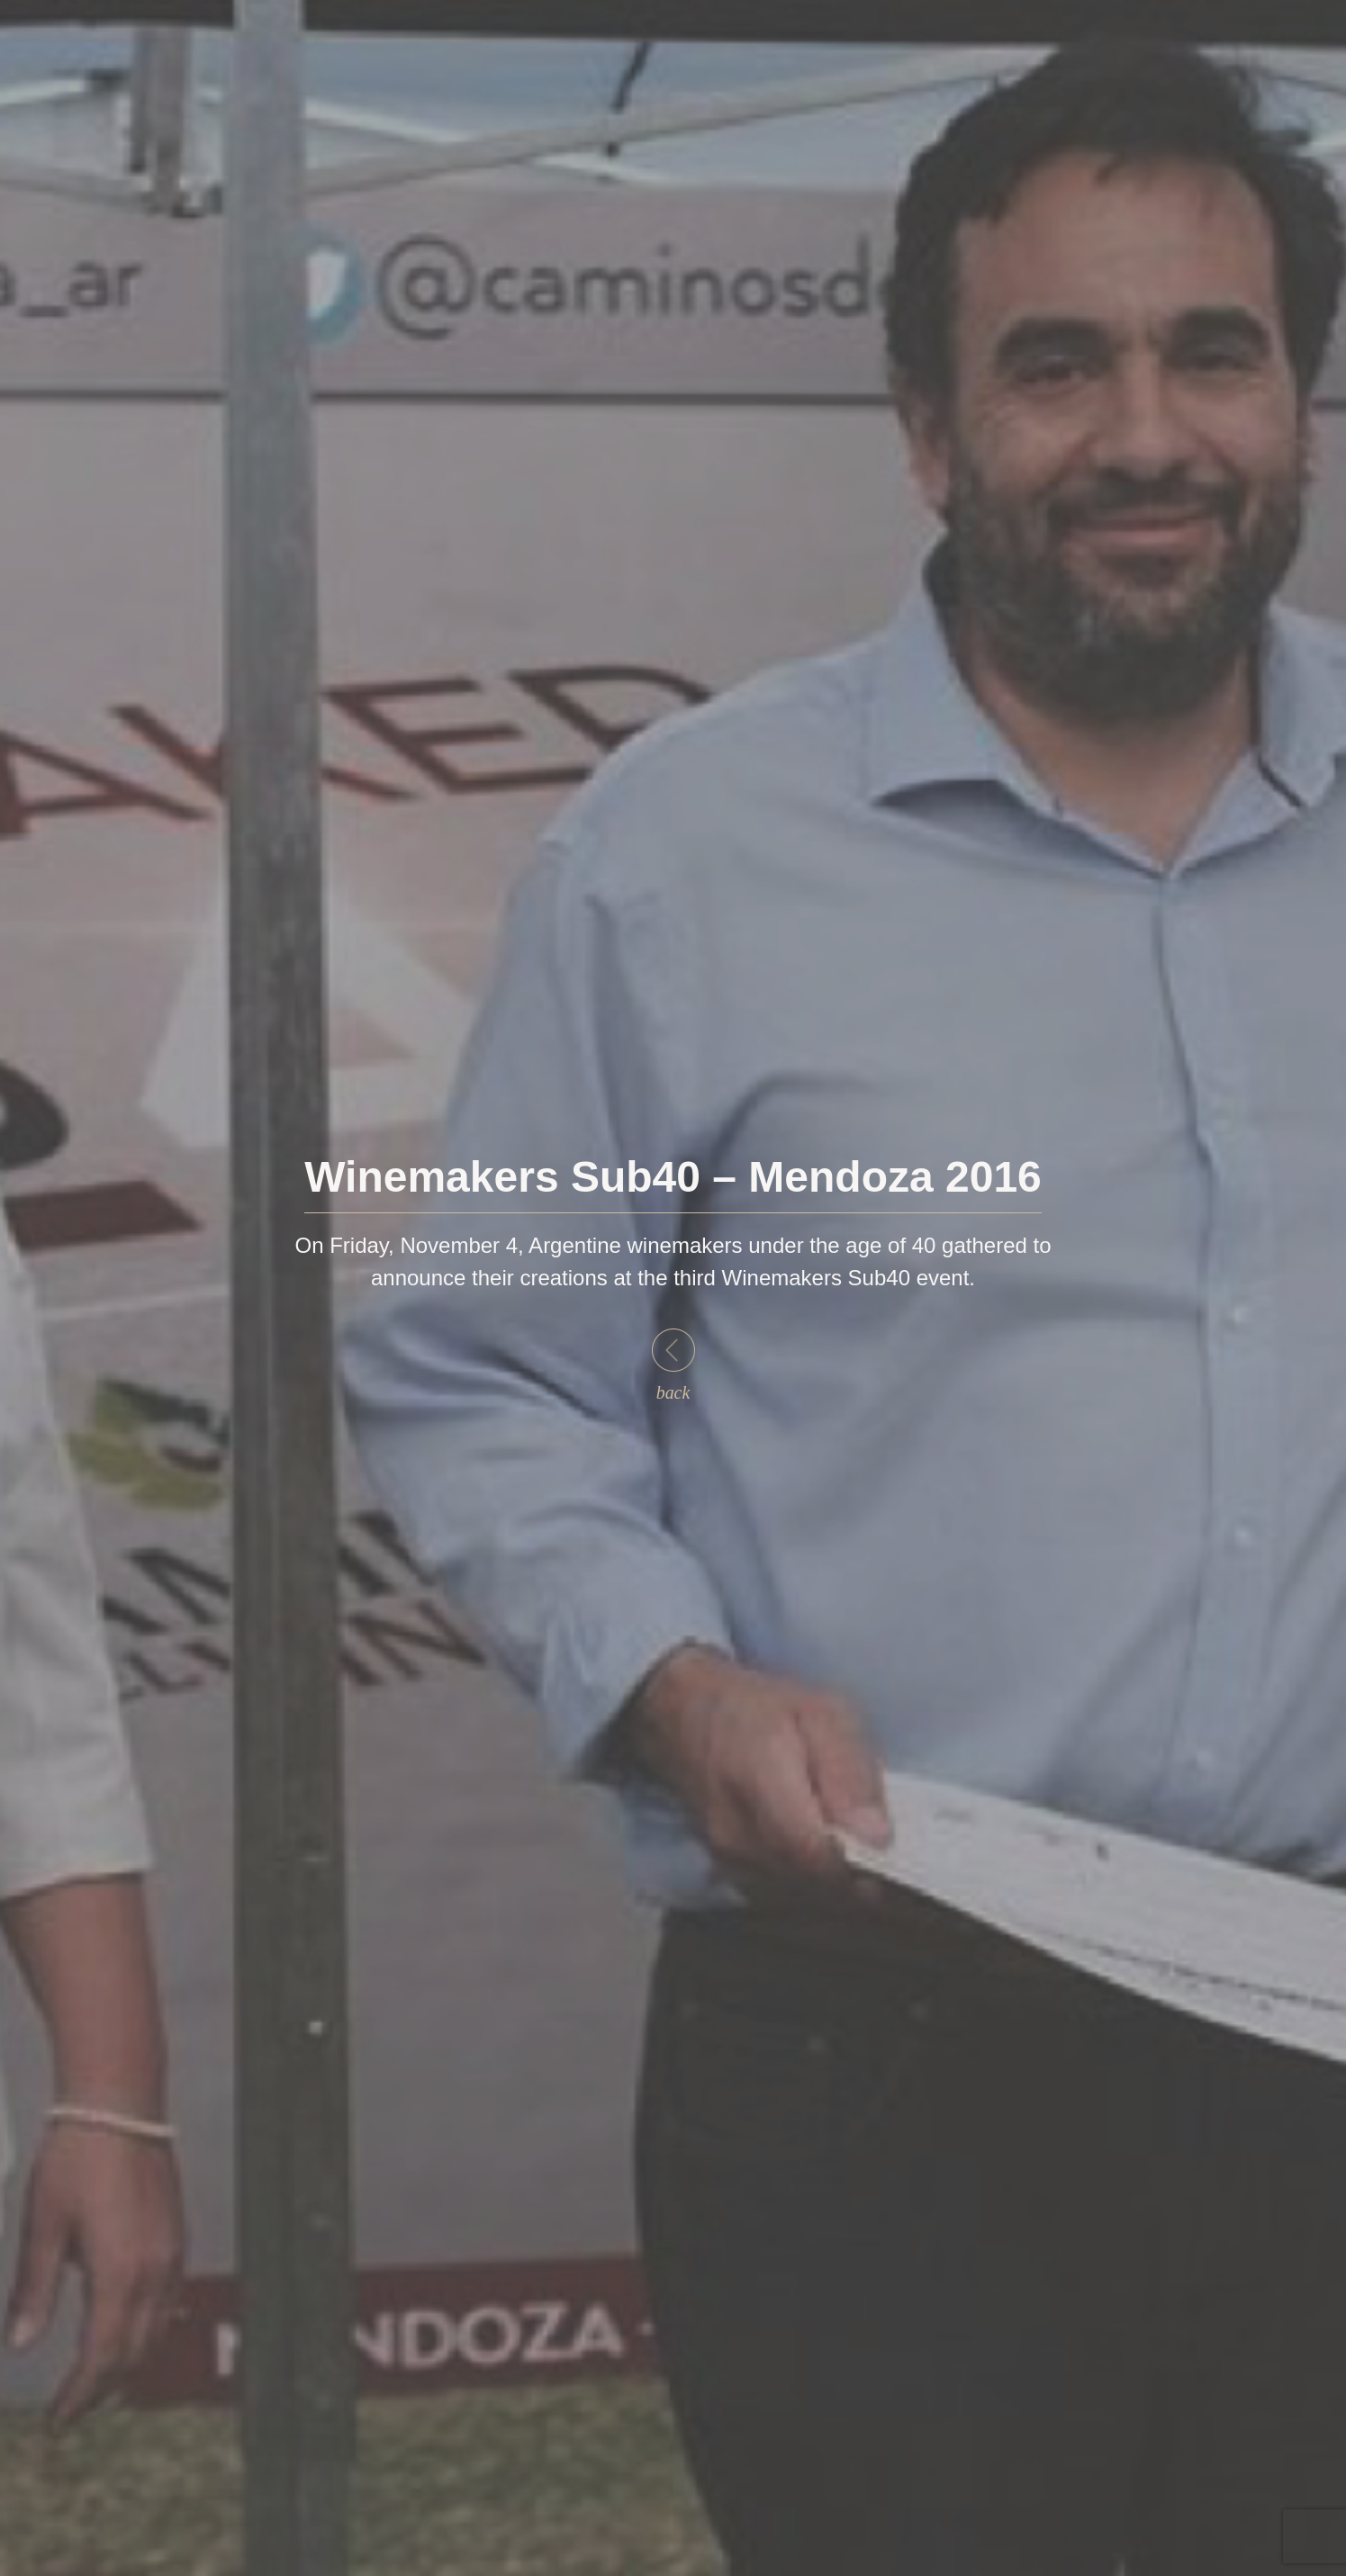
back (673, 1365)
